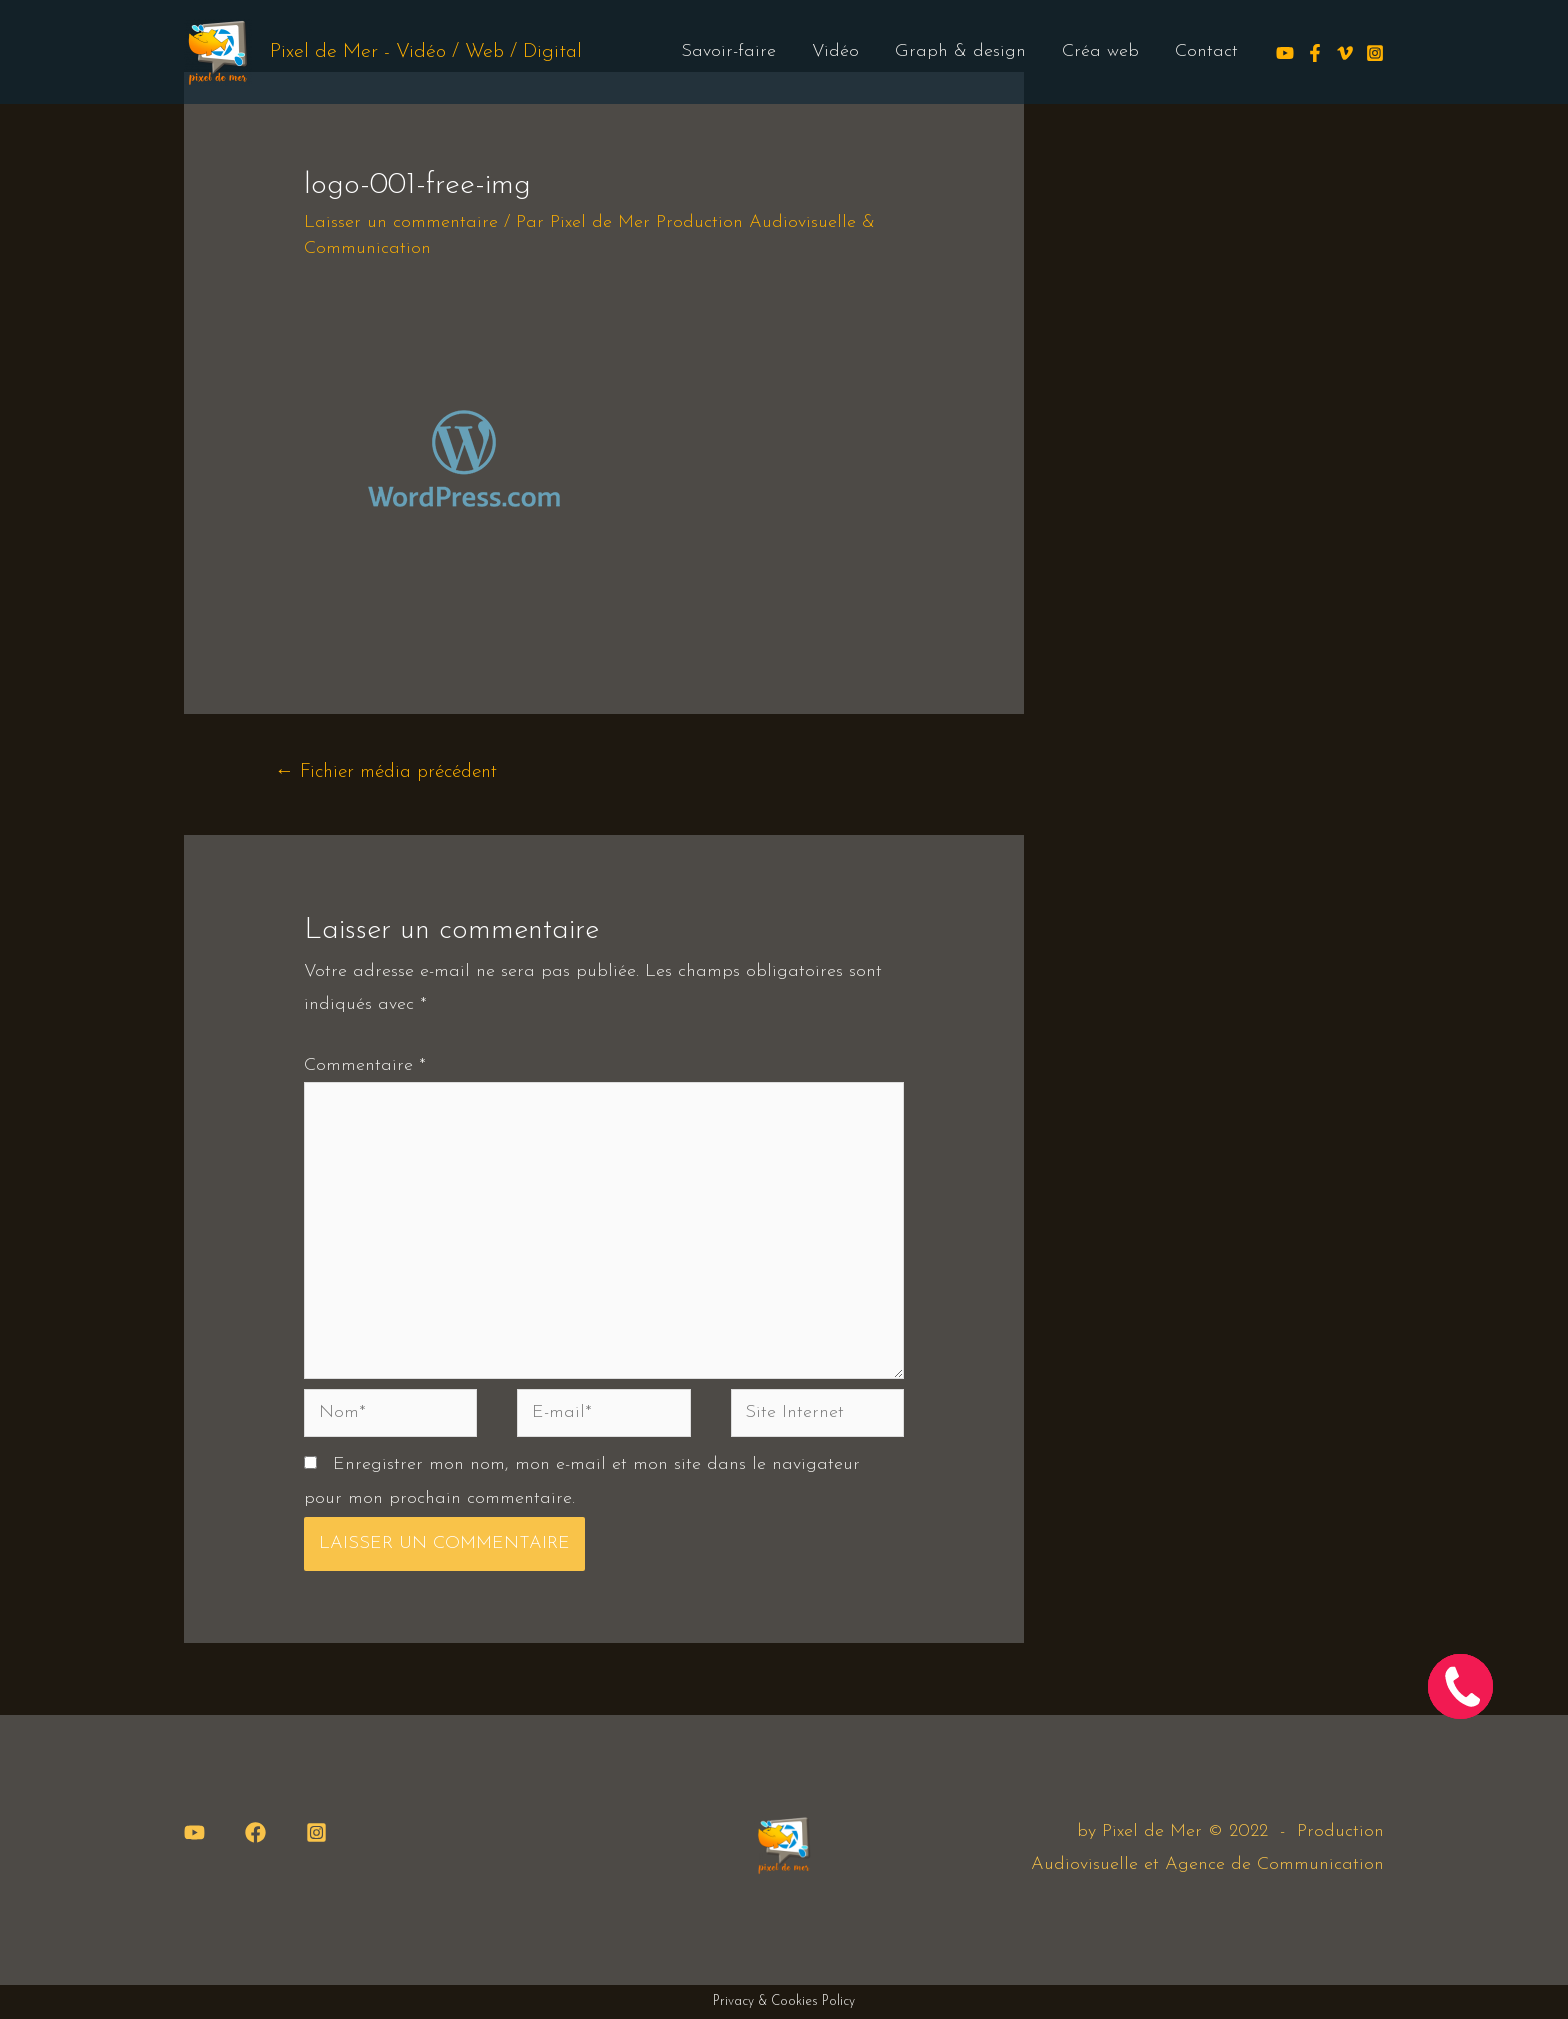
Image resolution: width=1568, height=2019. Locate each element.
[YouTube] (194, 1832)
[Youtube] (1285, 53)
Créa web (1100, 51)
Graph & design (960, 51)
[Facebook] (1315, 53)
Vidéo (835, 51)
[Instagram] (1375, 53)
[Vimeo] (1345, 53)
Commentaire (365, 1065)
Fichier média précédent (386, 772)
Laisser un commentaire (401, 222)
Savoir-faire (728, 51)
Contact (1206, 51)
